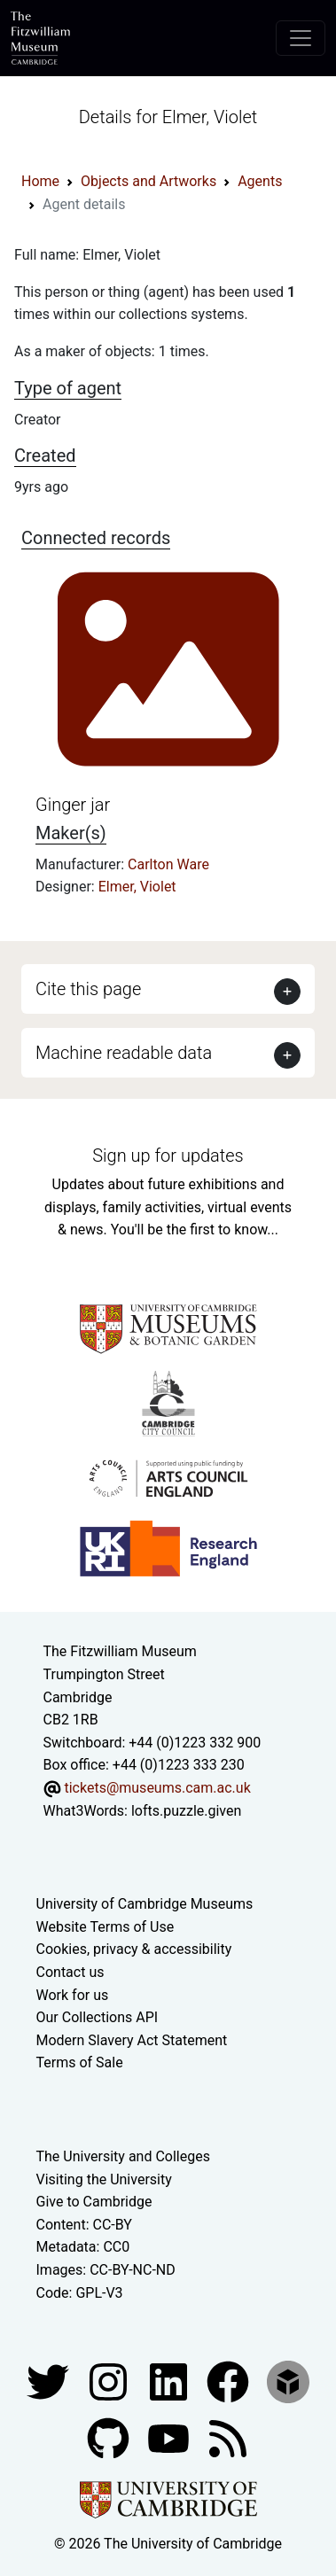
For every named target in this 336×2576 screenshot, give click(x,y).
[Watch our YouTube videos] (170, 2437)
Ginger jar (72, 804)
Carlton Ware (168, 864)
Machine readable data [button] (123, 1052)
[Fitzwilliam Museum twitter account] (50, 2380)
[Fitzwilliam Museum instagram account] (110, 2380)
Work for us (72, 1995)
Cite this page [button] (88, 989)
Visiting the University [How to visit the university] (104, 2179)
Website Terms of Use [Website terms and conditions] (105, 1926)
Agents (260, 181)
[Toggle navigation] (300, 38)
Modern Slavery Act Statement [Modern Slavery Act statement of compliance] (132, 2040)
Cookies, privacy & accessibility (134, 1949)
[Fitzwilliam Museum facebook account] (170, 2380)
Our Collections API (97, 2017)
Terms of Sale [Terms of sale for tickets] (79, 2062)
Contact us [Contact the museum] (70, 1972)
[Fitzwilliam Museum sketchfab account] (288, 2380)
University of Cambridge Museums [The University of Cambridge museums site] (145, 1903)
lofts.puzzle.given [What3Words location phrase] (186, 1810)
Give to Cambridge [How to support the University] (94, 2201)
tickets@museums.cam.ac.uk (157, 1787)
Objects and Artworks (148, 181)
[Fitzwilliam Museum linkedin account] (229, 2380)
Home (40, 181)
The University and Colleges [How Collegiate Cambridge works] (123, 2156)
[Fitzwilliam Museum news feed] (227, 2437)
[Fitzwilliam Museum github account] (110, 2437)
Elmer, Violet (137, 886)
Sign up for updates (167, 1155)
